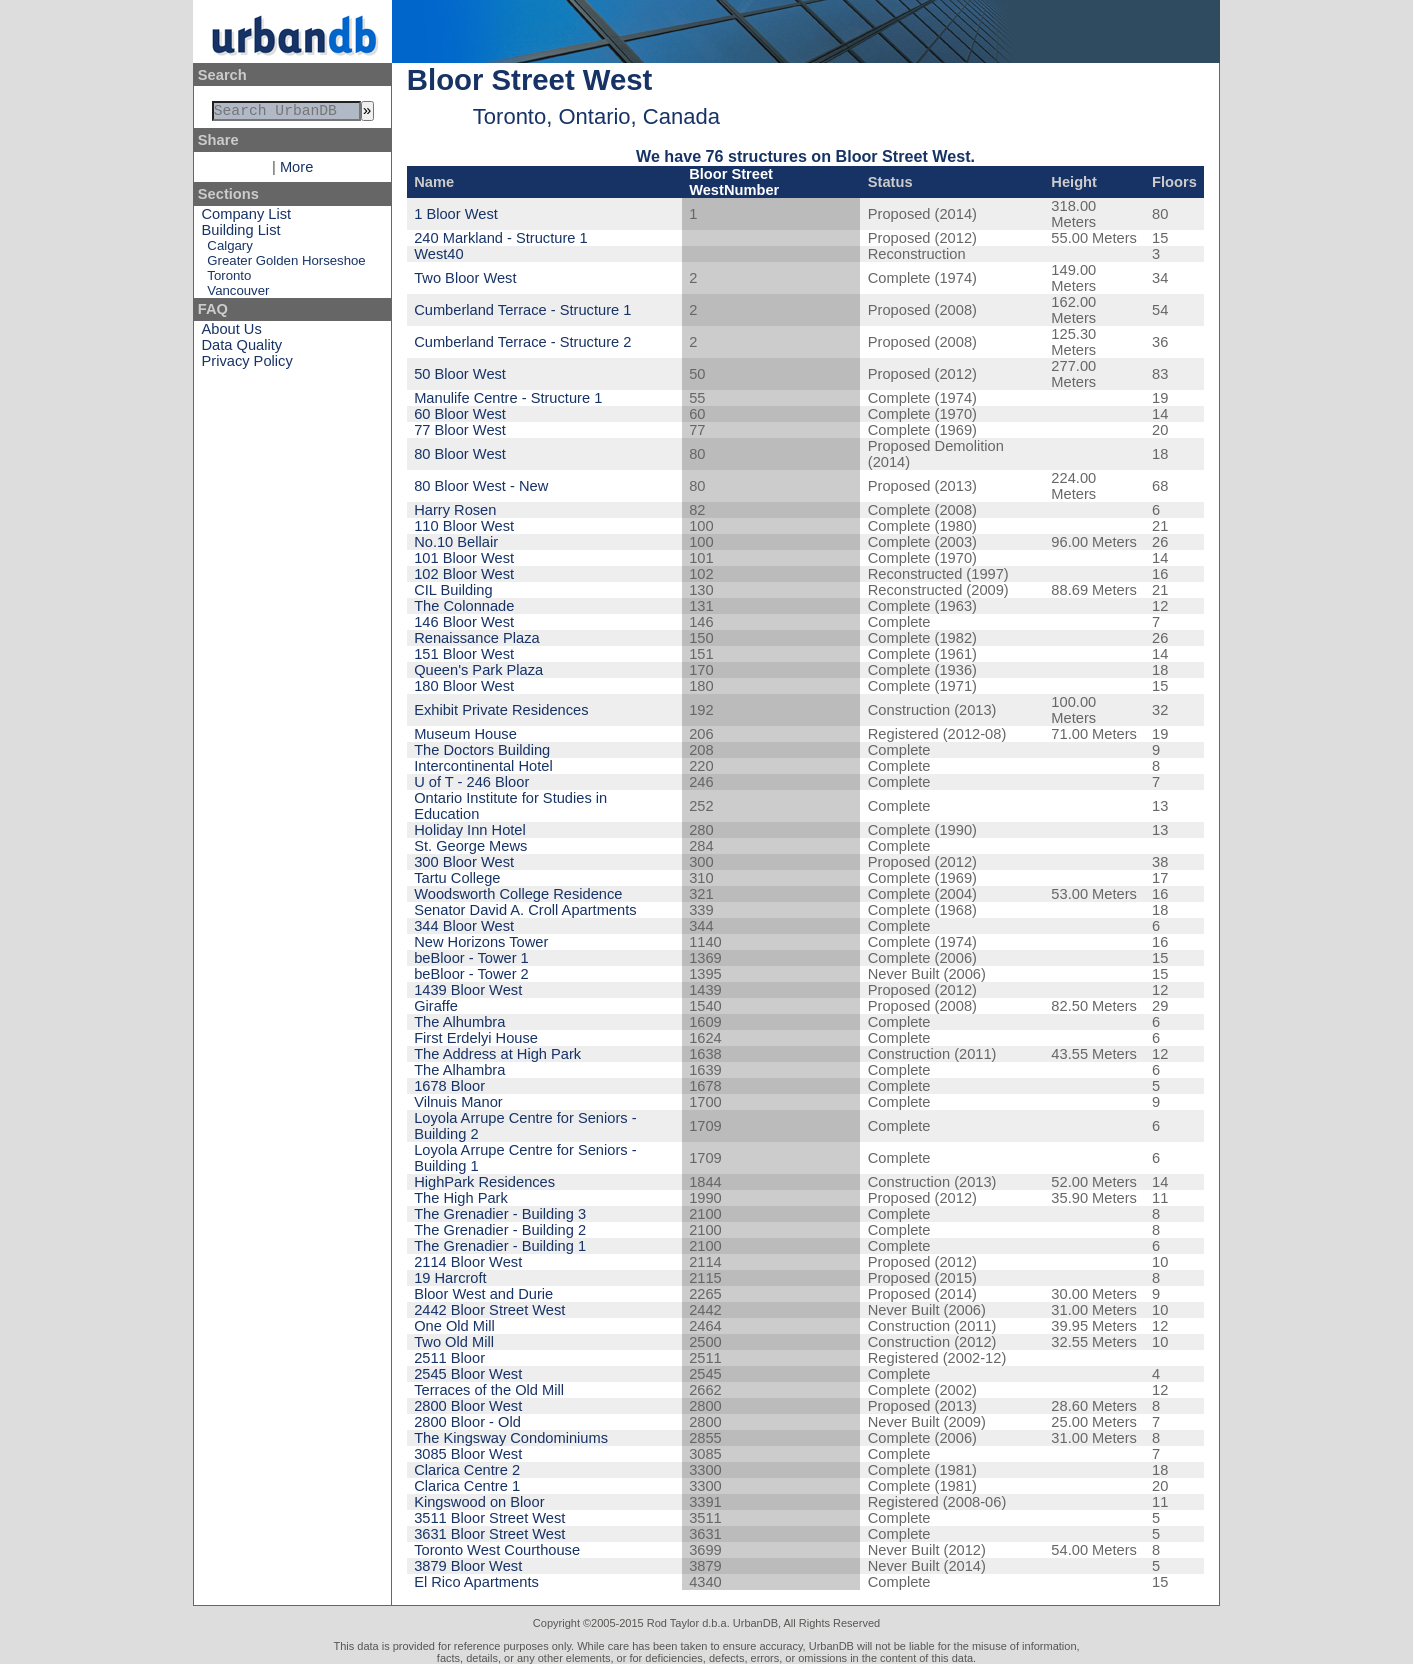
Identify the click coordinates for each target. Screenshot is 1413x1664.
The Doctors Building (482, 750)
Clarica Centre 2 (467, 1470)
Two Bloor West (465, 278)
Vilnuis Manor (458, 1102)
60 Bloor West (460, 414)
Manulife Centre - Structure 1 (508, 398)
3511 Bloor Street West (489, 1518)
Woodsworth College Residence (518, 894)
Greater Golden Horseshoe (286, 264)
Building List (241, 234)
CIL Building (453, 590)
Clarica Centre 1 (467, 1486)
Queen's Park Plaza (478, 670)
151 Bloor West (464, 654)
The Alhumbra (459, 1022)
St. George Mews (470, 846)
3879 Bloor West (468, 1566)
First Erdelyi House (476, 1038)
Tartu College (457, 878)
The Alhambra (459, 1070)
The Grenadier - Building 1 (500, 1246)
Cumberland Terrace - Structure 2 (522, 342)
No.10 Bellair (456, 542)
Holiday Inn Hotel (470, 830)
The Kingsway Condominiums (511, 1438)
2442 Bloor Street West (489, 1310)
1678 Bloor (449, 1086)
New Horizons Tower (481, 942)
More (296, 171)
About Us (232, 333)
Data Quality (242, 349)
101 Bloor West (464, 558)
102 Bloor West (464, 574)
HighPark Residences (484, 1182)
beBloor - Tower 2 (471, 974)
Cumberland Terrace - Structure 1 (522, 310)
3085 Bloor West (468, 1454)
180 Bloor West (464, 686)
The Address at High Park (497, 1054)
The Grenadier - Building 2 (500, 1230)
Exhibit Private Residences (501, 710)
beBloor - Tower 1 (471, 958)
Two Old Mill (454, 1342)
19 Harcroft (450, 1278)
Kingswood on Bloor (479, 1502)
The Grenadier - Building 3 (500, 1214)
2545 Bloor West (468, 1374)
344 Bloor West (464, 926)
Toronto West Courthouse (497, 1550)
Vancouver (238, 294)
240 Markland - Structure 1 (501, 238)
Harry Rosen (455, 510)
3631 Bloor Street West (489, 1534)
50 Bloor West (460, 374)
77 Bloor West (460, 430)
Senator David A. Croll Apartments (525, 910)
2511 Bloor (449, 1358)
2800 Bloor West (468, 1406)
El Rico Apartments (476, 1582)
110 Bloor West (464, 526)
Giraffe (436, 1006)
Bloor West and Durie (483, 1294)
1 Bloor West (456, 214)
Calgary (229, 249)
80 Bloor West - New (481, 486)
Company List (247, 218)
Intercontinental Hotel (483, 766)
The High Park (461, 1198)
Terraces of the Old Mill (489, 1390)
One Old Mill (454, 1326)
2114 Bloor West (468, 1262)
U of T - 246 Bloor (471, 782)
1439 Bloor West (468, 990)
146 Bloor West (464, 622)
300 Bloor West (464, 862)
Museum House (465, 734)
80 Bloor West (460, 454)
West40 (438, 254)
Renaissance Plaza (476, 638)
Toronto (229, 279)
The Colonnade (464, 606)
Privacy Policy (247, 365)
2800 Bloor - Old (467, 1422)
